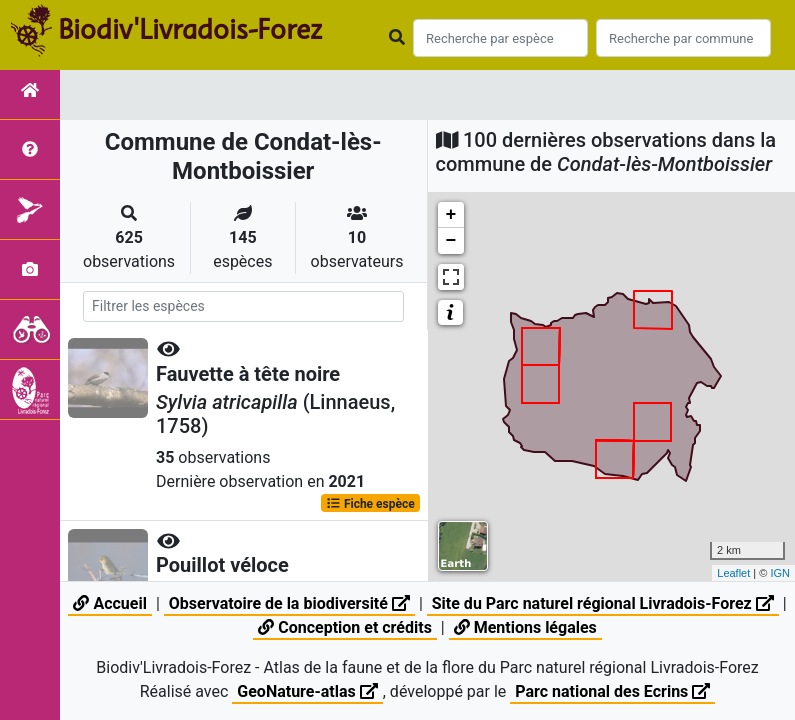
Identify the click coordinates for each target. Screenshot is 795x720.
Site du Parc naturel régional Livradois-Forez (603, 603)
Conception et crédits (345, 627)
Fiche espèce (370, 503)
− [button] (451, 241)
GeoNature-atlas (307, 691)
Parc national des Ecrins (612, 691)
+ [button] (451, 215)
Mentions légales (525, 627)
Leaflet (733, 573)
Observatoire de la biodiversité (289, 603)
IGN (780, 573)
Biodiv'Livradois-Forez (190, 29)
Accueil (109, 603)
